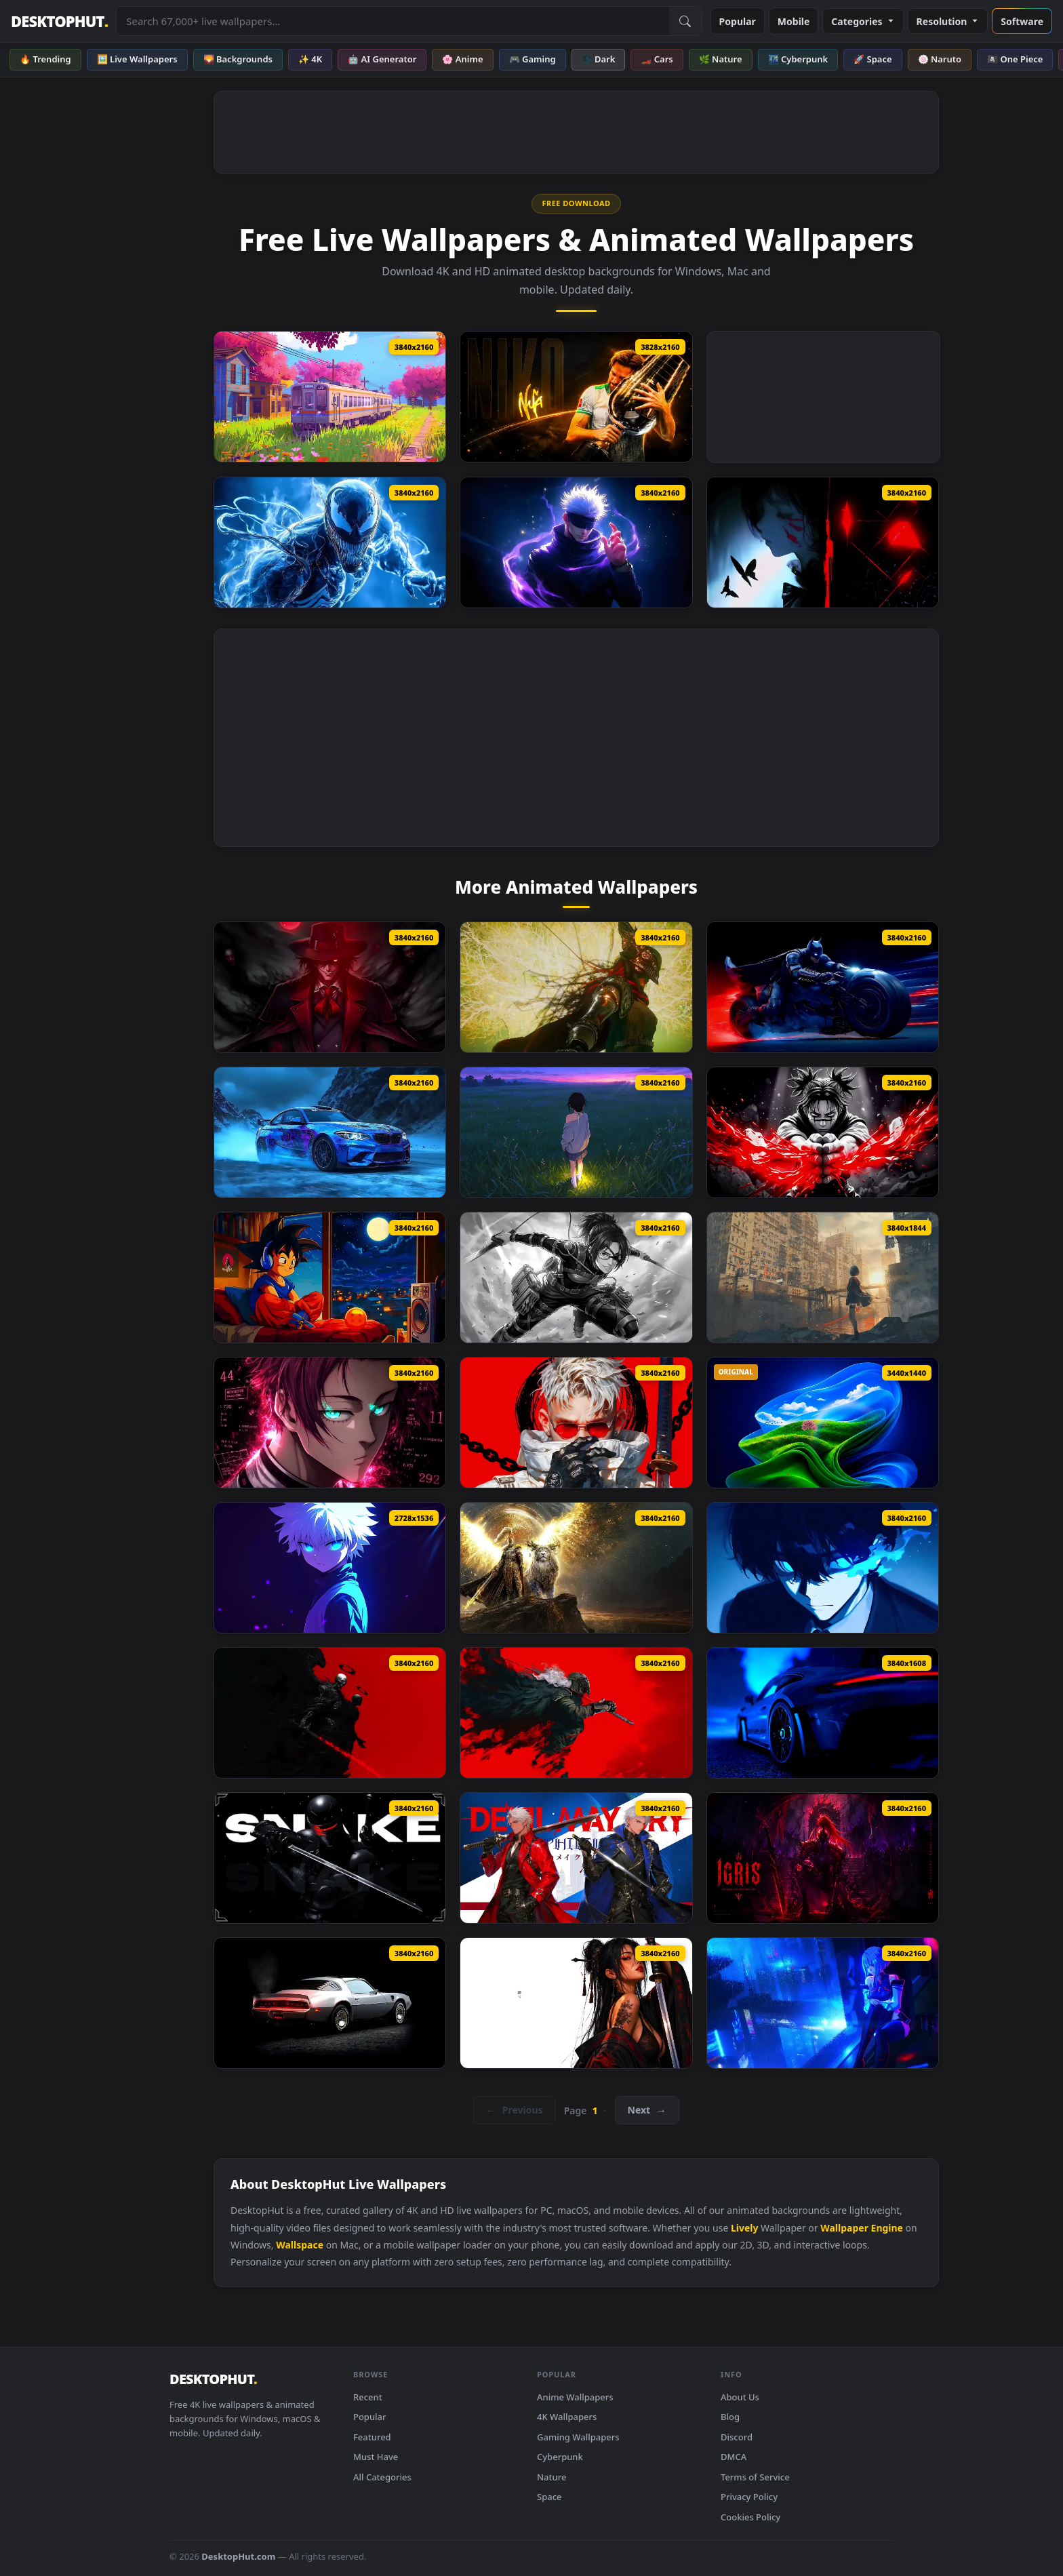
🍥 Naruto (940, 59)
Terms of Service (755, 2477)
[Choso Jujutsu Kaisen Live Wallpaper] (822, 1132)
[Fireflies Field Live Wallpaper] (576, 1132)
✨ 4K (310, 59)
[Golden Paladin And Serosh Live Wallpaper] (576, 1567)
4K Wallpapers (567, 2417)
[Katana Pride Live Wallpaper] (576, 2003)
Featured (372, 2437)
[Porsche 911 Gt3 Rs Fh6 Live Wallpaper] (822, 1713)
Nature (551, 2477)
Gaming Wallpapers (578, 2437)
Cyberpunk (560, 2457)
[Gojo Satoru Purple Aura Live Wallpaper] (576, 542)
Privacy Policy (749, 2497)
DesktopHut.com (238, 2556)
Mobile (794, 21)
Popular (737, 21)
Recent (367, 2397)
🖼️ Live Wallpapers (137, 59)
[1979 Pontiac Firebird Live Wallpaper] (330, 2003)
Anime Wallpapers (575, 2397)
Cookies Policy (750, 2517)
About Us (740, 2397)
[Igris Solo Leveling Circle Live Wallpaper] (822, 1858)
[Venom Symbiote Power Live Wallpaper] (330, 542)
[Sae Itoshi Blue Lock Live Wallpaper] (330, 1422)
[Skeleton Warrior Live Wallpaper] (330, 1713)
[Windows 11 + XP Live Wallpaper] (822, 1422)
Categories (862, 21)
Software (1022, 21)
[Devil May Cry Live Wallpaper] (576, 1858)
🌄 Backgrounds (238, 59)
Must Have (375, 2457)
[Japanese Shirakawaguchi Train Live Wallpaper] (330, 396)
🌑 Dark (599, 59)
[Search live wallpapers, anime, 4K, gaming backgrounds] (392, 21)
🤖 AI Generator (382, 59)
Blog (730, 2417)
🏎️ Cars (657, 59)
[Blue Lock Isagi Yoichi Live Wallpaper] (822, 1567)
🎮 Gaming (532, 59)
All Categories (382, 2477)
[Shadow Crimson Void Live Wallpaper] (822, 542)
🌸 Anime (462, 59)
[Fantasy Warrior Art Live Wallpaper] (576, 1713)
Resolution (948, 21)
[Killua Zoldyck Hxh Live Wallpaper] (330, 1567)
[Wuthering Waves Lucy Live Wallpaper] (822, 2003)
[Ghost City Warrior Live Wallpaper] (822, 1277)
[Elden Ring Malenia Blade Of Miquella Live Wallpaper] (576, 987)
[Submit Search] (685, 21)
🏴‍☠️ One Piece (1015, 59)
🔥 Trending (45, 59)
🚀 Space (872, 59)
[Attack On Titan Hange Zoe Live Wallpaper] (576, 1277)
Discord (737, 2437)
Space (549, 2497)
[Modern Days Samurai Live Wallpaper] (576, 1422)
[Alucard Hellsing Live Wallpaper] (330, 987)
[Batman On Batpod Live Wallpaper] (822, 987)
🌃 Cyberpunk (798, 59)
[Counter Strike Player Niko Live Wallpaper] (576, 396)
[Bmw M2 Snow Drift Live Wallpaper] (330, 1132)
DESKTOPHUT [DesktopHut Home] (59, 21)
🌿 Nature (720, 59)
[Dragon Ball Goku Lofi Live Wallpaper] (330, 1277)
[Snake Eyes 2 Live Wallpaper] (330, 1858)
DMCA (733, 2457)
